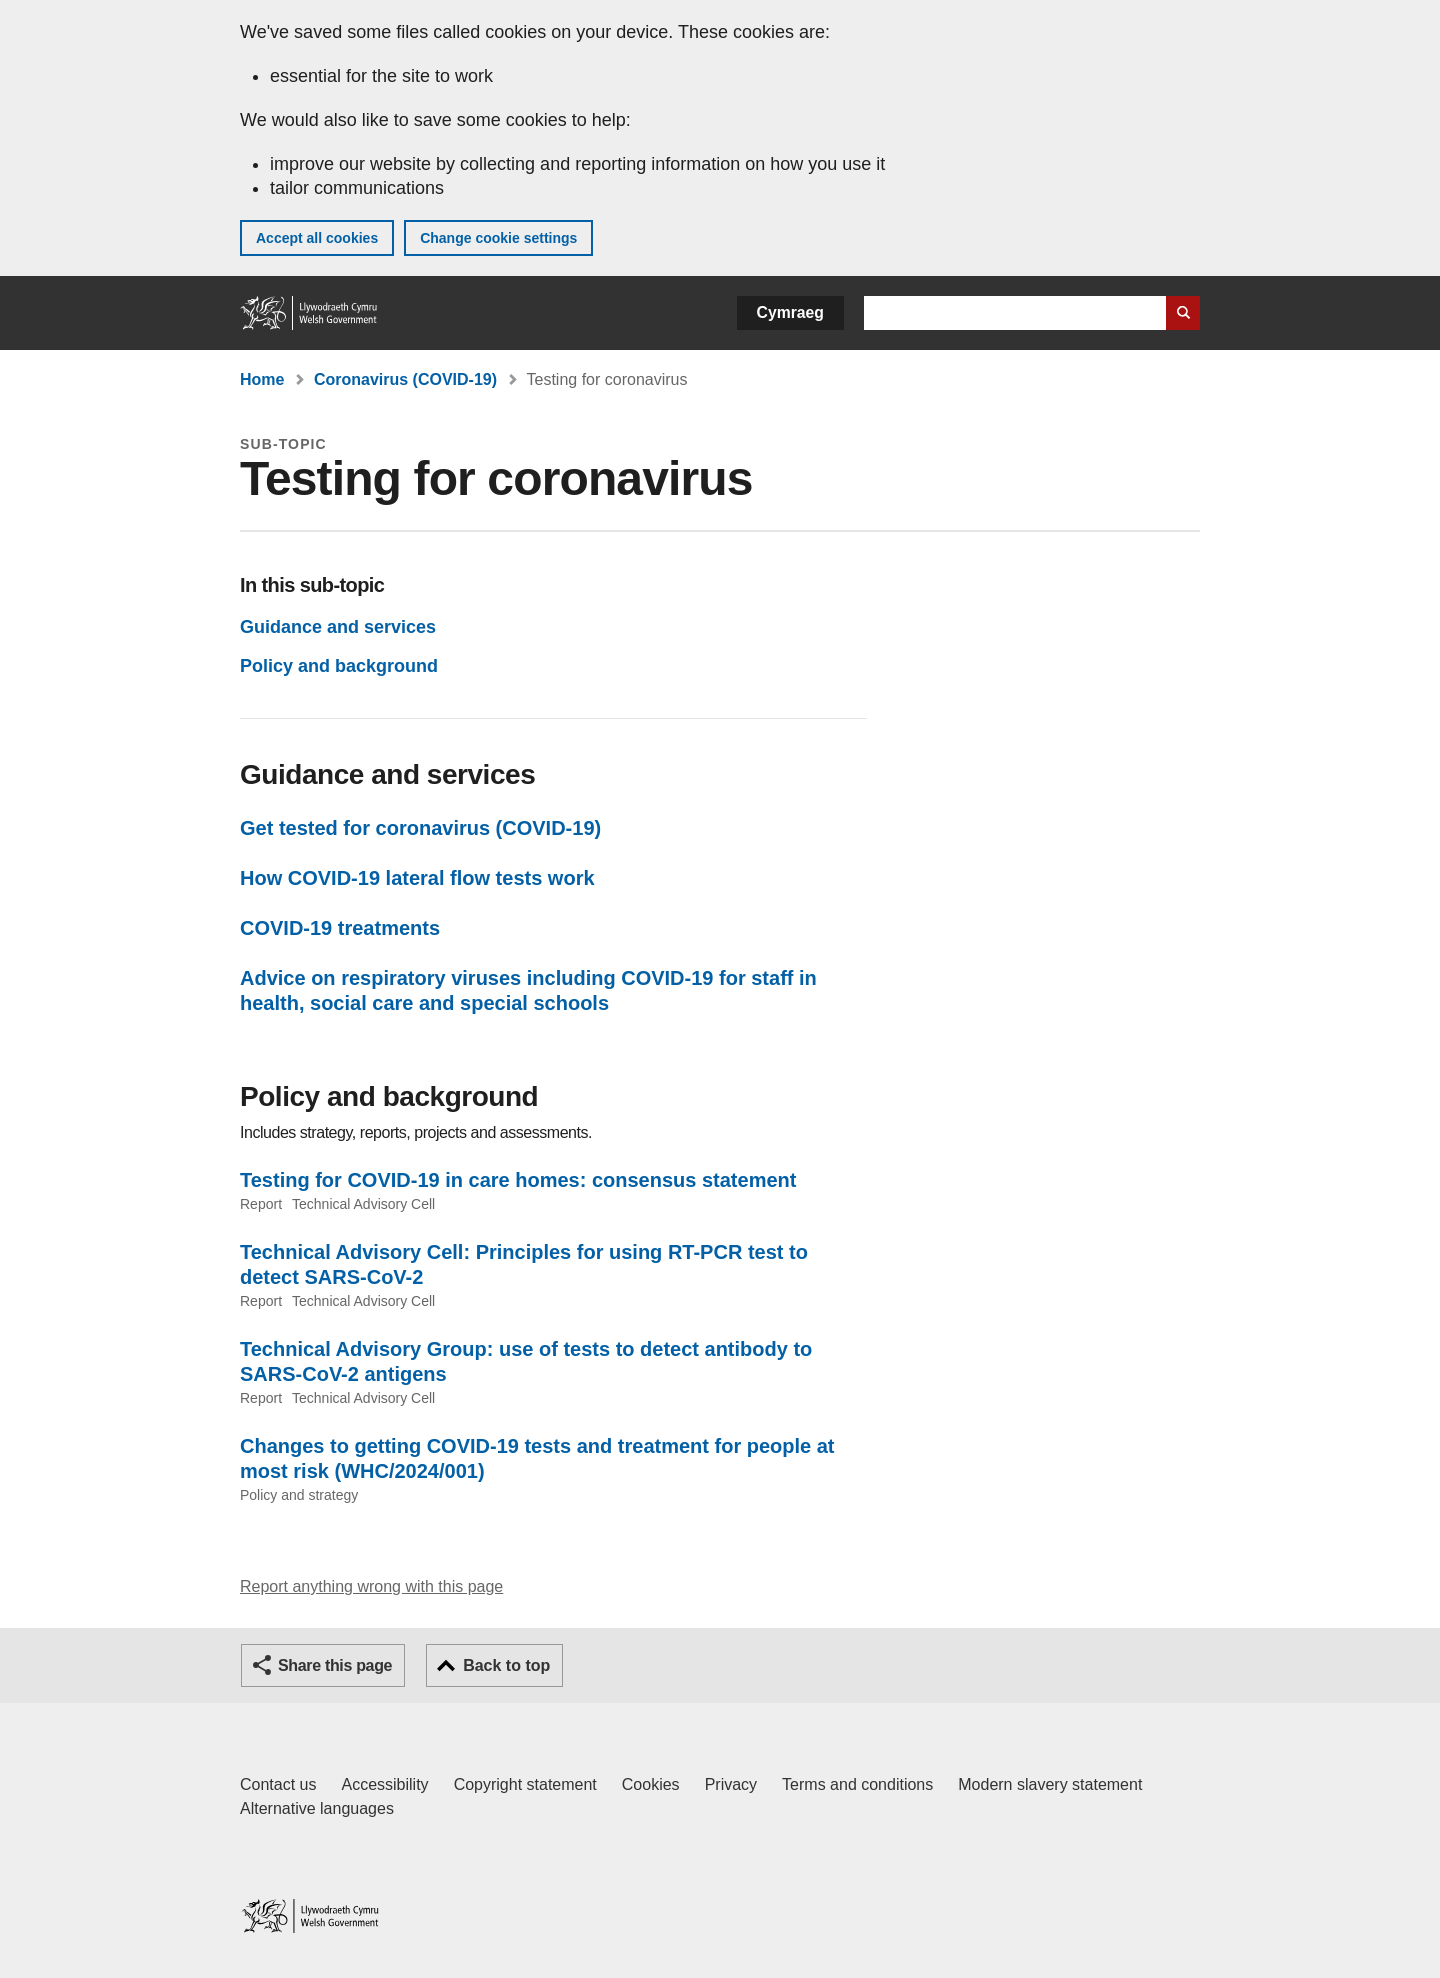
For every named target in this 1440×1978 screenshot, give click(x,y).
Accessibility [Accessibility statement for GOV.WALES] (384, 1784)
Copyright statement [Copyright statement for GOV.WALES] (525, 1784)
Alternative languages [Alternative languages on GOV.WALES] (317, 1808)
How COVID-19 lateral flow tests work (417, 878)
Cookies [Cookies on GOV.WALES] (651, 1784)
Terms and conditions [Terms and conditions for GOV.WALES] (857, 1784)
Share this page (335, 1665)
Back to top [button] (506, 1665)
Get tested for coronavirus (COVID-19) (420, 828)
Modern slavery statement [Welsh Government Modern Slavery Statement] (1050, 1784)
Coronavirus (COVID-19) (405, 379)
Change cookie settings (498, 238)
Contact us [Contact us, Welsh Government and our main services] (278, 1784)
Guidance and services (338, 627)
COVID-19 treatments (340, 928)
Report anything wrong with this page (371, 1586)
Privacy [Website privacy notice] (731, 1784)
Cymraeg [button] (790, 312)
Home (262, 379)
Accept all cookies (317, 238)
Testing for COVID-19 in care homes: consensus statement (518, 1180)
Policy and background (339, 666)
